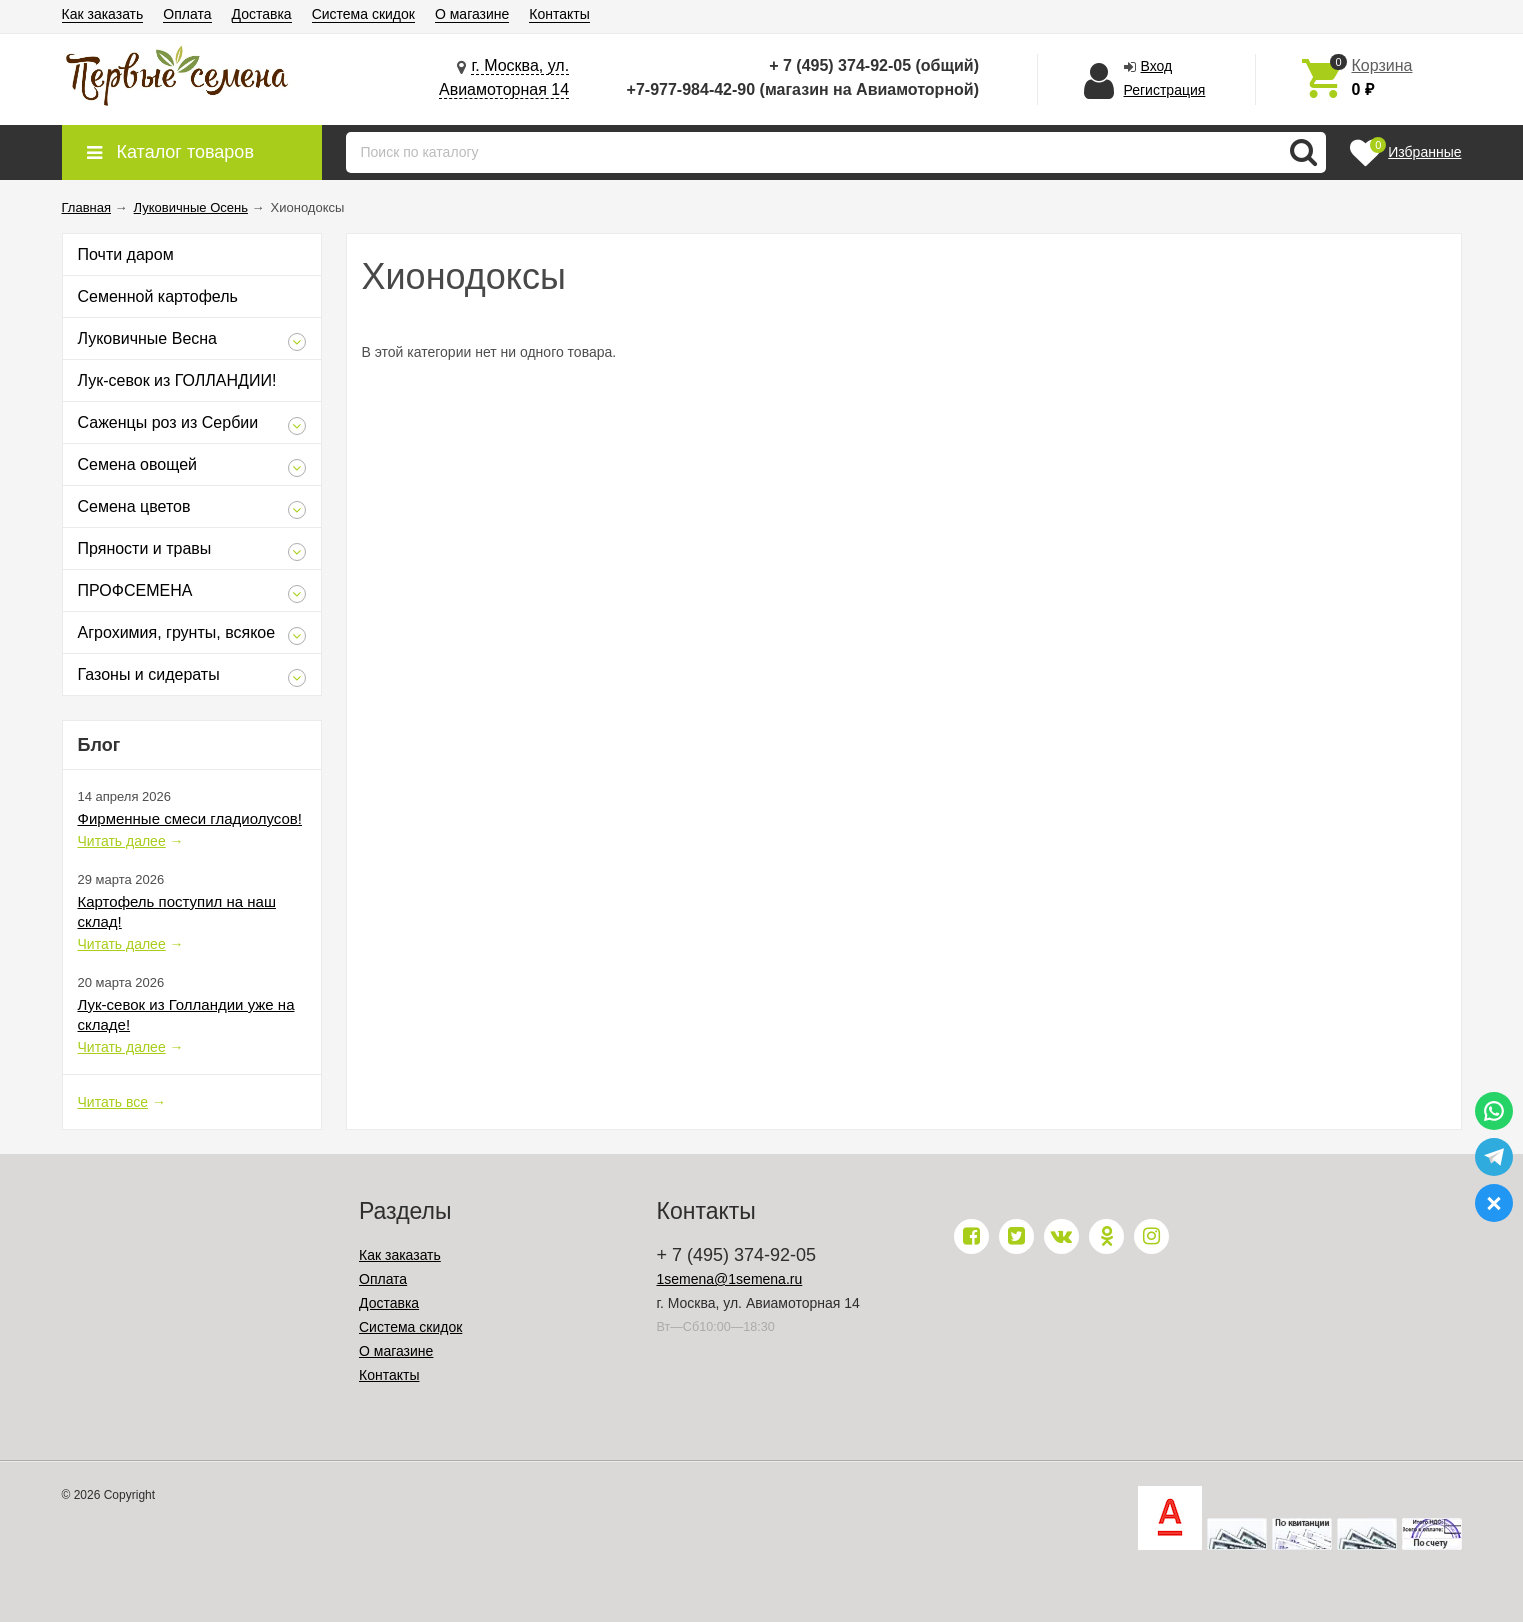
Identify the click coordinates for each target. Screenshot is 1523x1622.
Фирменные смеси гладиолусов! (190, 818)
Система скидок (363, 14)
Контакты (559, 14)
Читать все (113, 1102)
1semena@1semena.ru (730, 1279)
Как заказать (103, 14)
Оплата (187, 14)
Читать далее (122, 841)
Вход (1157, 66)
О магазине (472, 14)
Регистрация (1165, 90)
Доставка (262, 14)
